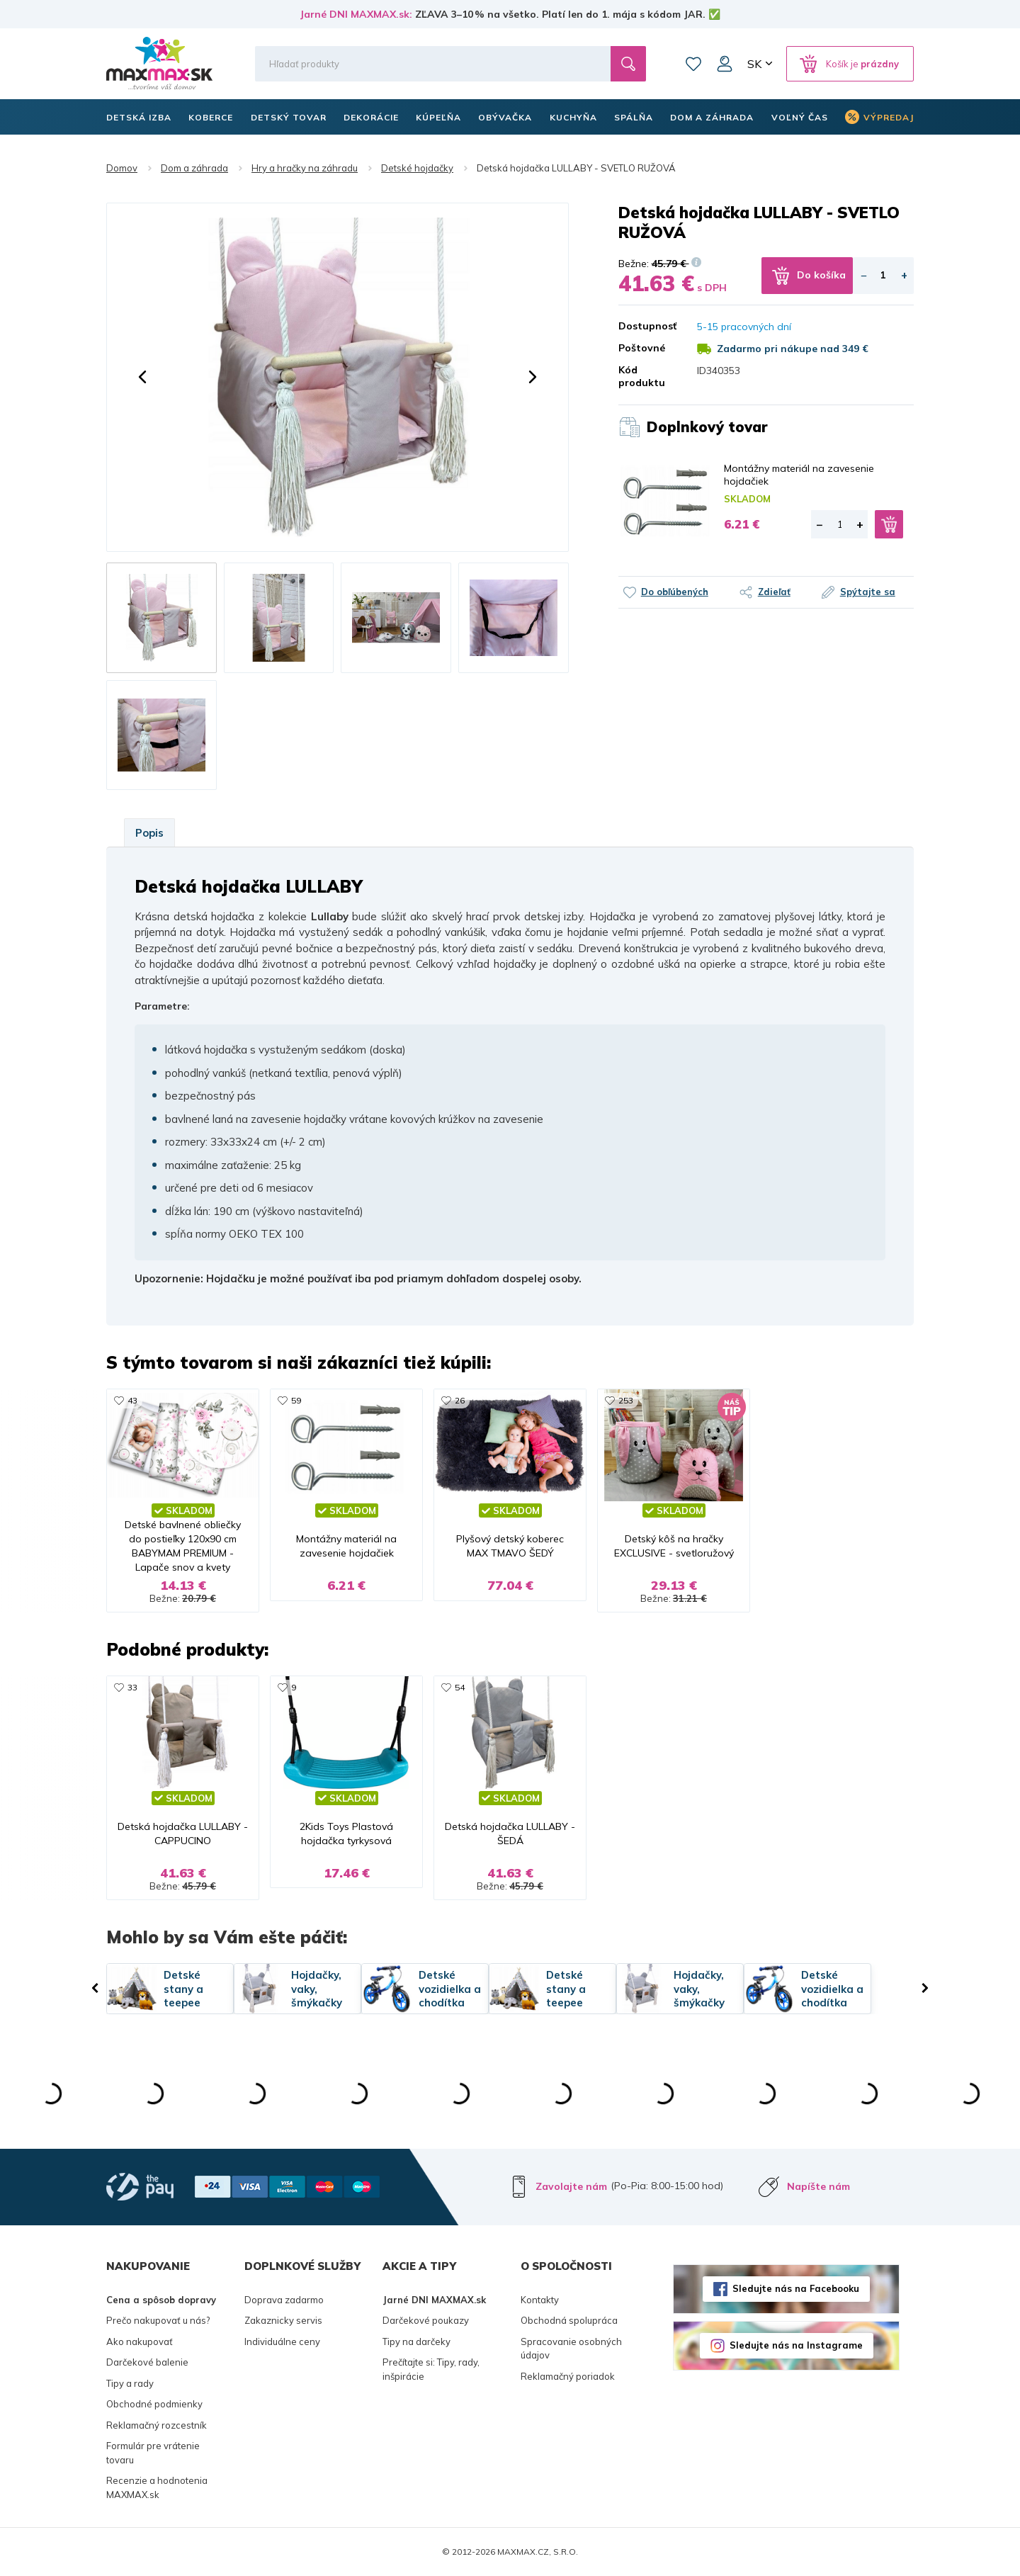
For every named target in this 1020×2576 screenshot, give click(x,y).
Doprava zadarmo (284, 2299)
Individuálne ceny (282, 2341)
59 (296, 1400)
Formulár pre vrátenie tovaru (153, 2453)
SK (754, 64)
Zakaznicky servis (283, 2321)
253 (625, 1400)
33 (132, 1687)
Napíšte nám (818, 2186)
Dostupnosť (647, 326)
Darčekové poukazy (425, 2321)
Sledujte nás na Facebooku (795, 2288)
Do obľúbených (674, 591)
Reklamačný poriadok (568, 2376)
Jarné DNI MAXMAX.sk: (356, 14)
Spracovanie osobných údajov (571, 2348)
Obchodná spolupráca (569, 2321)
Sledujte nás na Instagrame (796, 2345)
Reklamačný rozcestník (156, 2425)
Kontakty (540, 2299)
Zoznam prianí (693, 64)
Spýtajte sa (867, 591)
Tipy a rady (130, 2383)
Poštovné (641, 347)
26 (460, 1400)
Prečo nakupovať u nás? (158, 2321)
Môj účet (725, 64)
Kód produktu (641, 376)
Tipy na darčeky (416, 2341)
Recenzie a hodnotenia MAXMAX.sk (157, 2488)
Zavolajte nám (571, 2186)
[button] (142, 377)
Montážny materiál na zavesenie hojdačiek (799, 474)
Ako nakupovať (139, 2341)
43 (132, 1400)
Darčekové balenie (147, 2362)
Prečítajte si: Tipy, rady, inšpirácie (431, 2370)
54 (460, 1687)
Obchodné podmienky (154, 2404)
